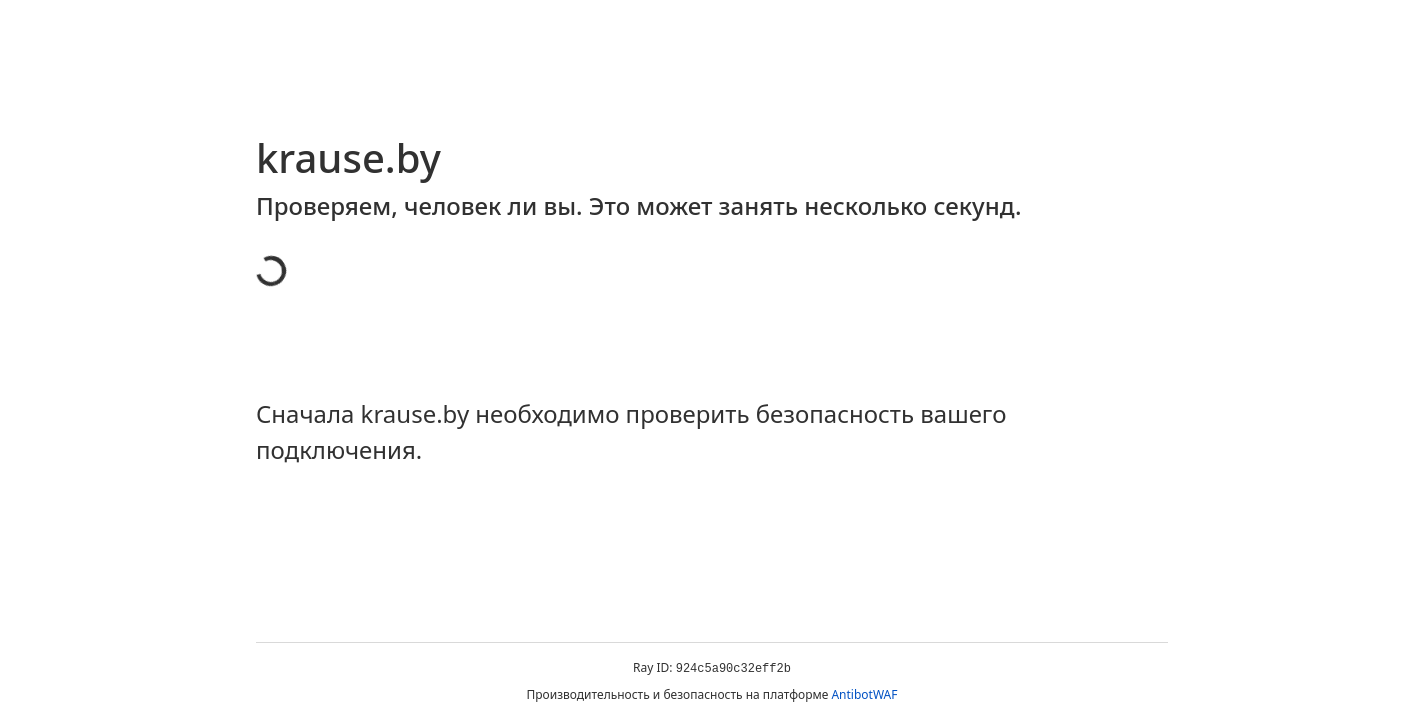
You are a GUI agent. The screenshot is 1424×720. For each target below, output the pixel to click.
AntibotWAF (864, 694)
